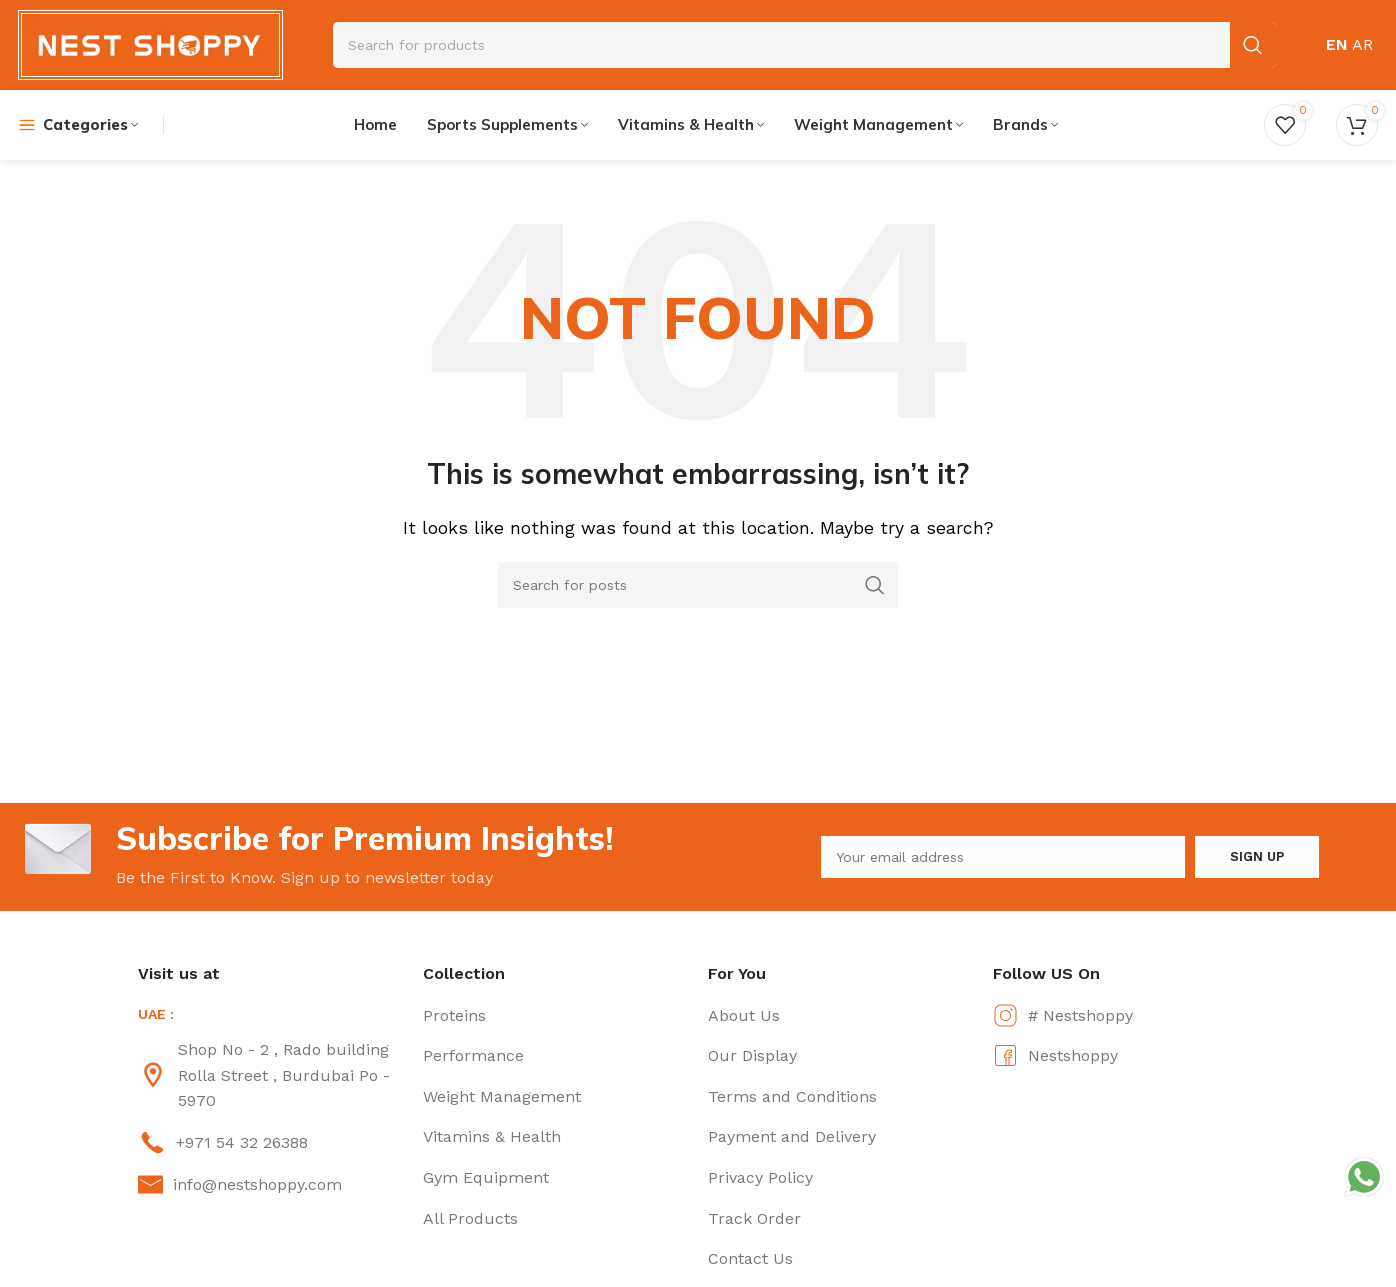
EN (1337, 44)
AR (1362, 44)
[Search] (698, 585)
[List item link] (270, 1075)
